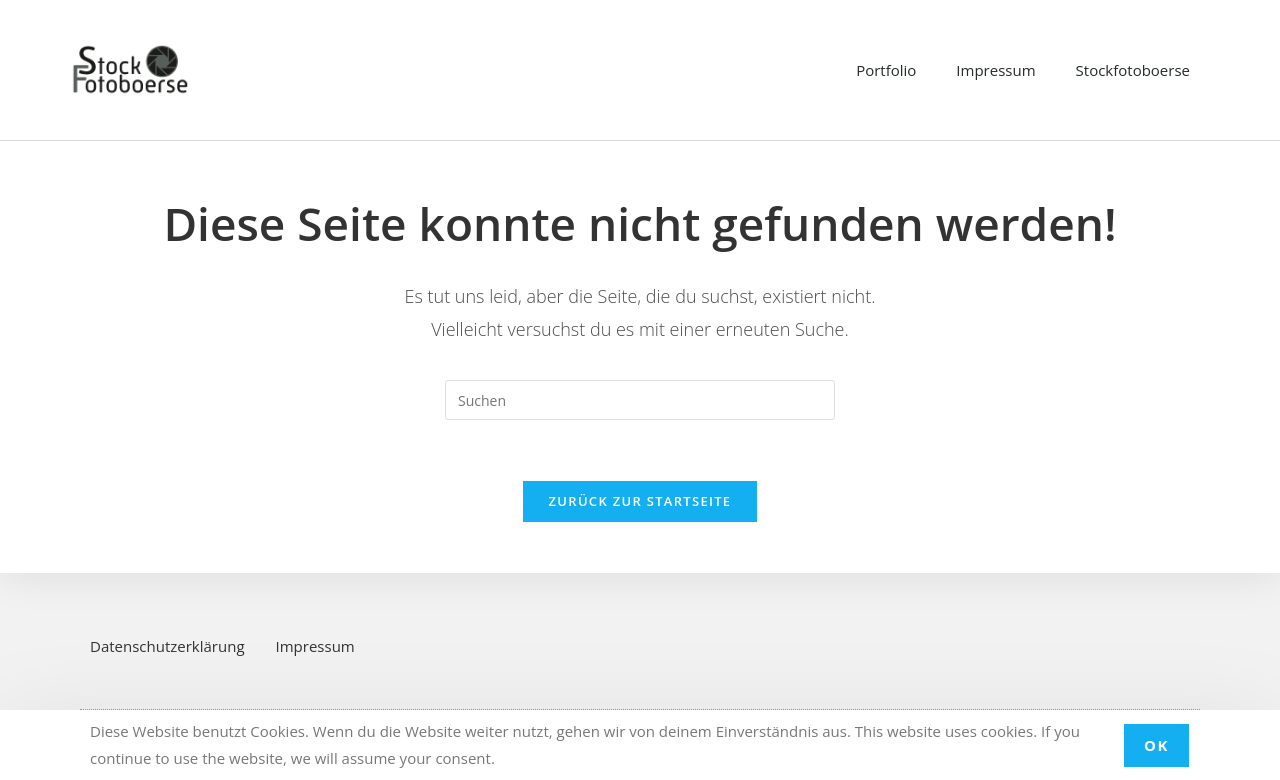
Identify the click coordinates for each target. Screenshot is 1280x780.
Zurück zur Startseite (640, 501)
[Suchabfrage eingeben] (640, 400)
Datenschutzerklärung (167, 646)
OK (1156, 745)
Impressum (995, 70)
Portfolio (886, 70)
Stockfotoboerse (1133, 70)
